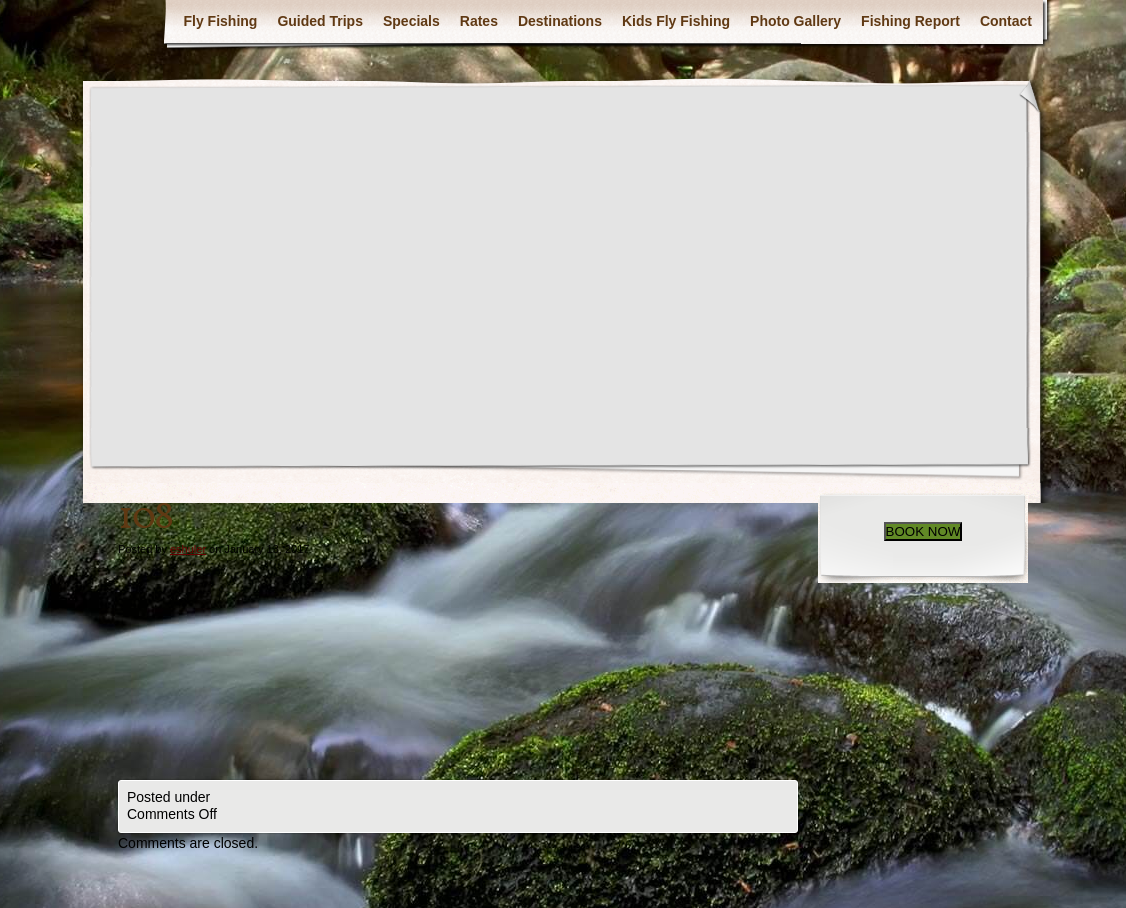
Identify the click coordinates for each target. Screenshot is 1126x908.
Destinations (560, 21)
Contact (1006, 21)
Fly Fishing (220, 21)
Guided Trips (320, 21)
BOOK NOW (923, 531)
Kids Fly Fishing (676, 21)
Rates (479, 21)
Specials (411, 21)
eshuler (188, 549)
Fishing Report (910, 21)
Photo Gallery (795, 21)
